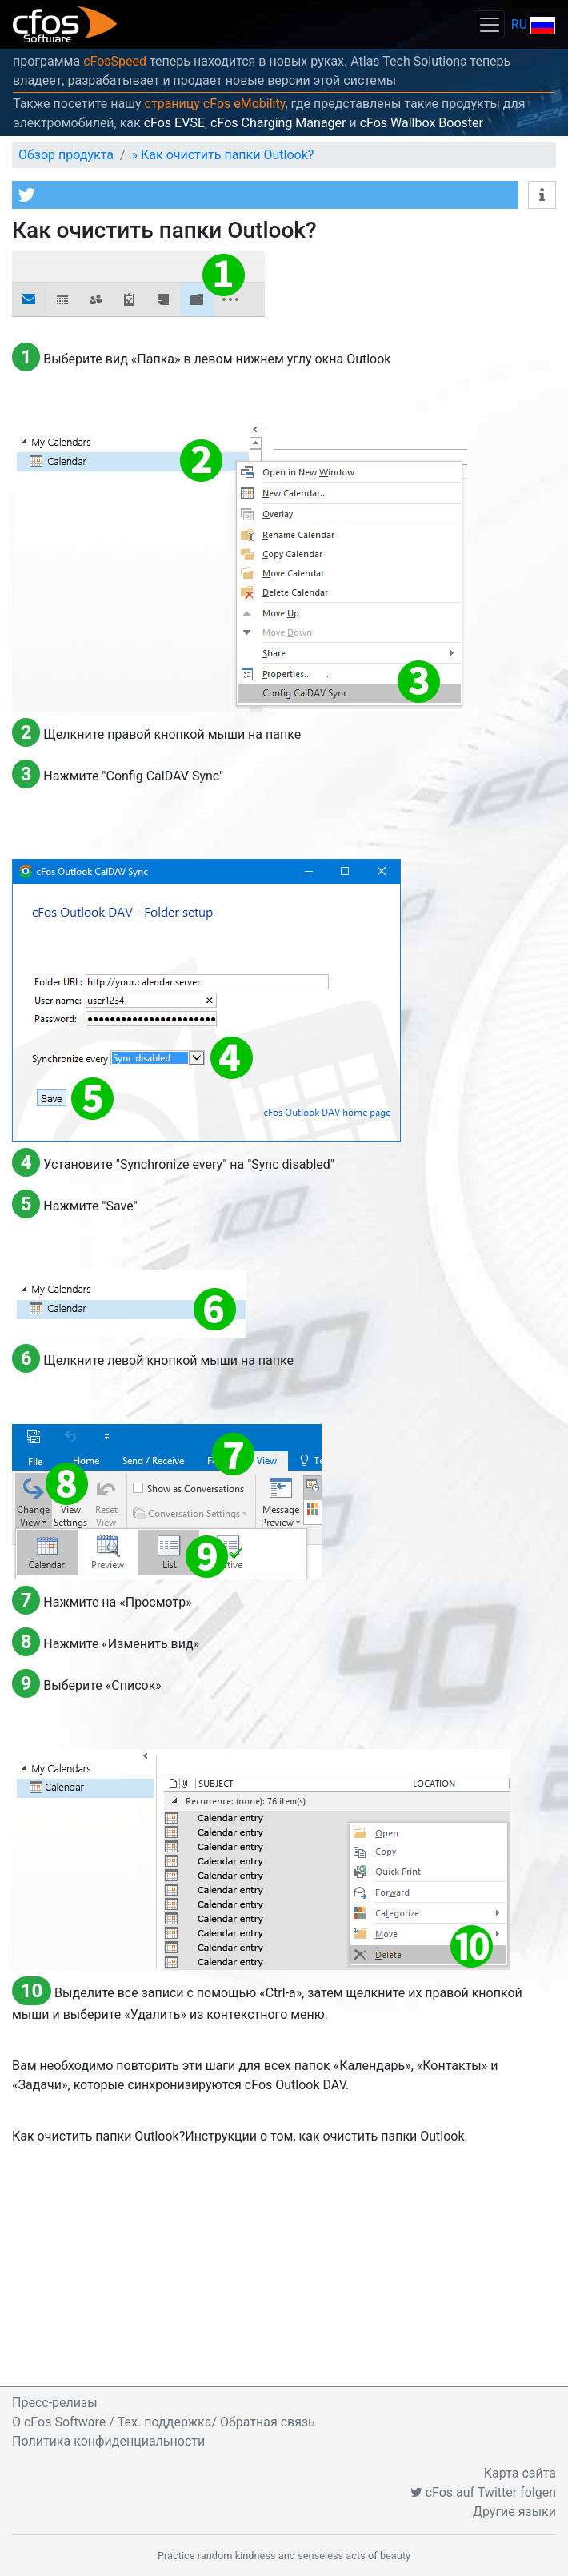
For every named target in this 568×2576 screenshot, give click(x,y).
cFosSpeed (114, 61)
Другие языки (514, 2511)
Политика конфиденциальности (108, 2441)
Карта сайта (520, 2473)
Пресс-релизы (55, 2402)
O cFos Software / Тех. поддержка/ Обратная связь (163, 2422)
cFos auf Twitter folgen (483, 2492)
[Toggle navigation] (489, 24)
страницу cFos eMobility (215, 103)
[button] (265, 195)
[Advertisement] (284, 2266)
